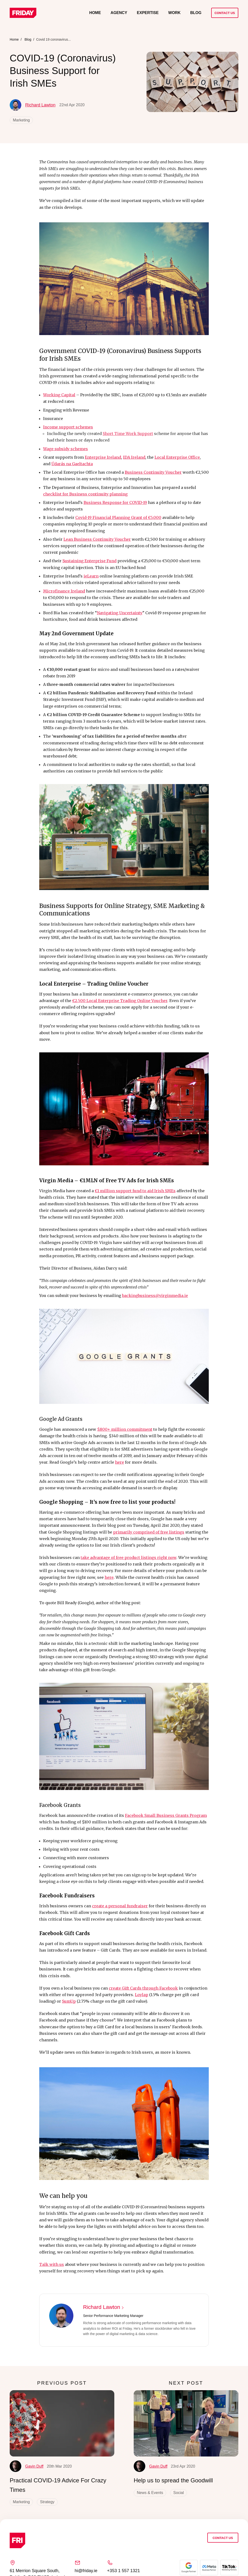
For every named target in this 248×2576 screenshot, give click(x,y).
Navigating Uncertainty (119, 612)
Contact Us (225, 12)
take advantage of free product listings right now (128, 1557)
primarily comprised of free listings (148, 1532)
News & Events (150, 2493)
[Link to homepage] (23, 13)
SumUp (69, 2001)
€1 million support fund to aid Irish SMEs (135, 1190)
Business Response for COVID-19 (115, 502)
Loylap (141, 1994)
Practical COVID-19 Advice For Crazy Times (58, 2485)
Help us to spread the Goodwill (173, 2480)
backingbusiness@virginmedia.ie (155, 1295)
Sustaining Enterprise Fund (89, 560)
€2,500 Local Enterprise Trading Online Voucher (119, 1000)
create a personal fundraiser (120, 1905)
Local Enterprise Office (177, 457)
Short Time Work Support (128, 433)
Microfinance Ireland (64, 591)
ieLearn (91, 576)
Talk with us (51, 2264)
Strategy (47, 2502)
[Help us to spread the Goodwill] (186, 2423)
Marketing (21, 120)
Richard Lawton (32, 105)
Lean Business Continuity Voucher (97, 539)
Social (178, 2493)
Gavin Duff (26, 2466)
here (119, 1462)
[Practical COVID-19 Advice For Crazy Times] (62, 2423)
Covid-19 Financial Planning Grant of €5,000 (118, 517)
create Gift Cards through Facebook (143, 1988)
